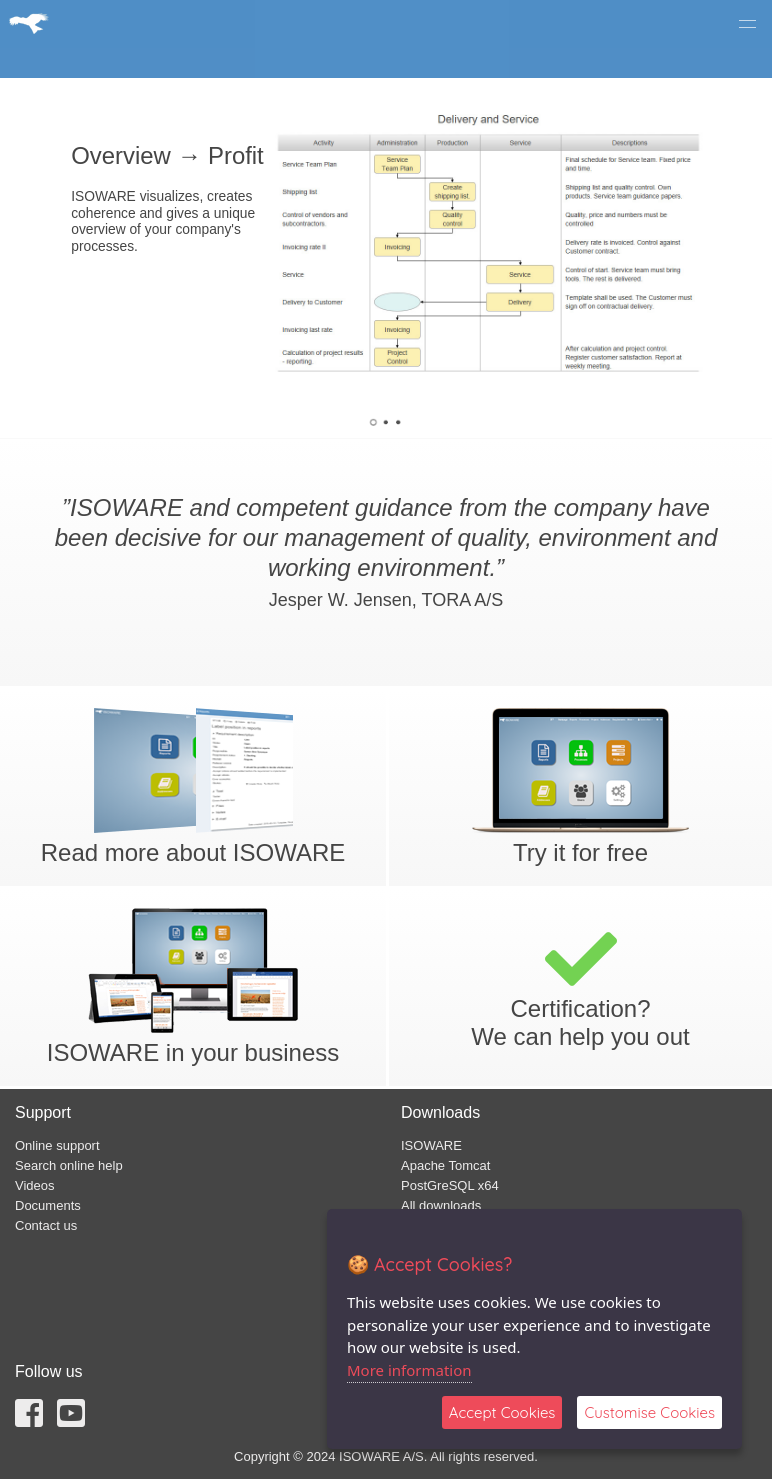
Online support (57, 1145)
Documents (48, 1205)
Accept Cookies (502, 1412)
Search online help (69, 1165)
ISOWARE (431, 1145)
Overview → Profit (167, 156)
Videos (35, 1185)
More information (409, 1370)
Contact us (46, 1225)
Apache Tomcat (445, 1165)
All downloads (441, 1205)
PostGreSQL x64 (450, 1185)
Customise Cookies (649, 1412)
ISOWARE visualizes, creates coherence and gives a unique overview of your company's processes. (163, 221)
